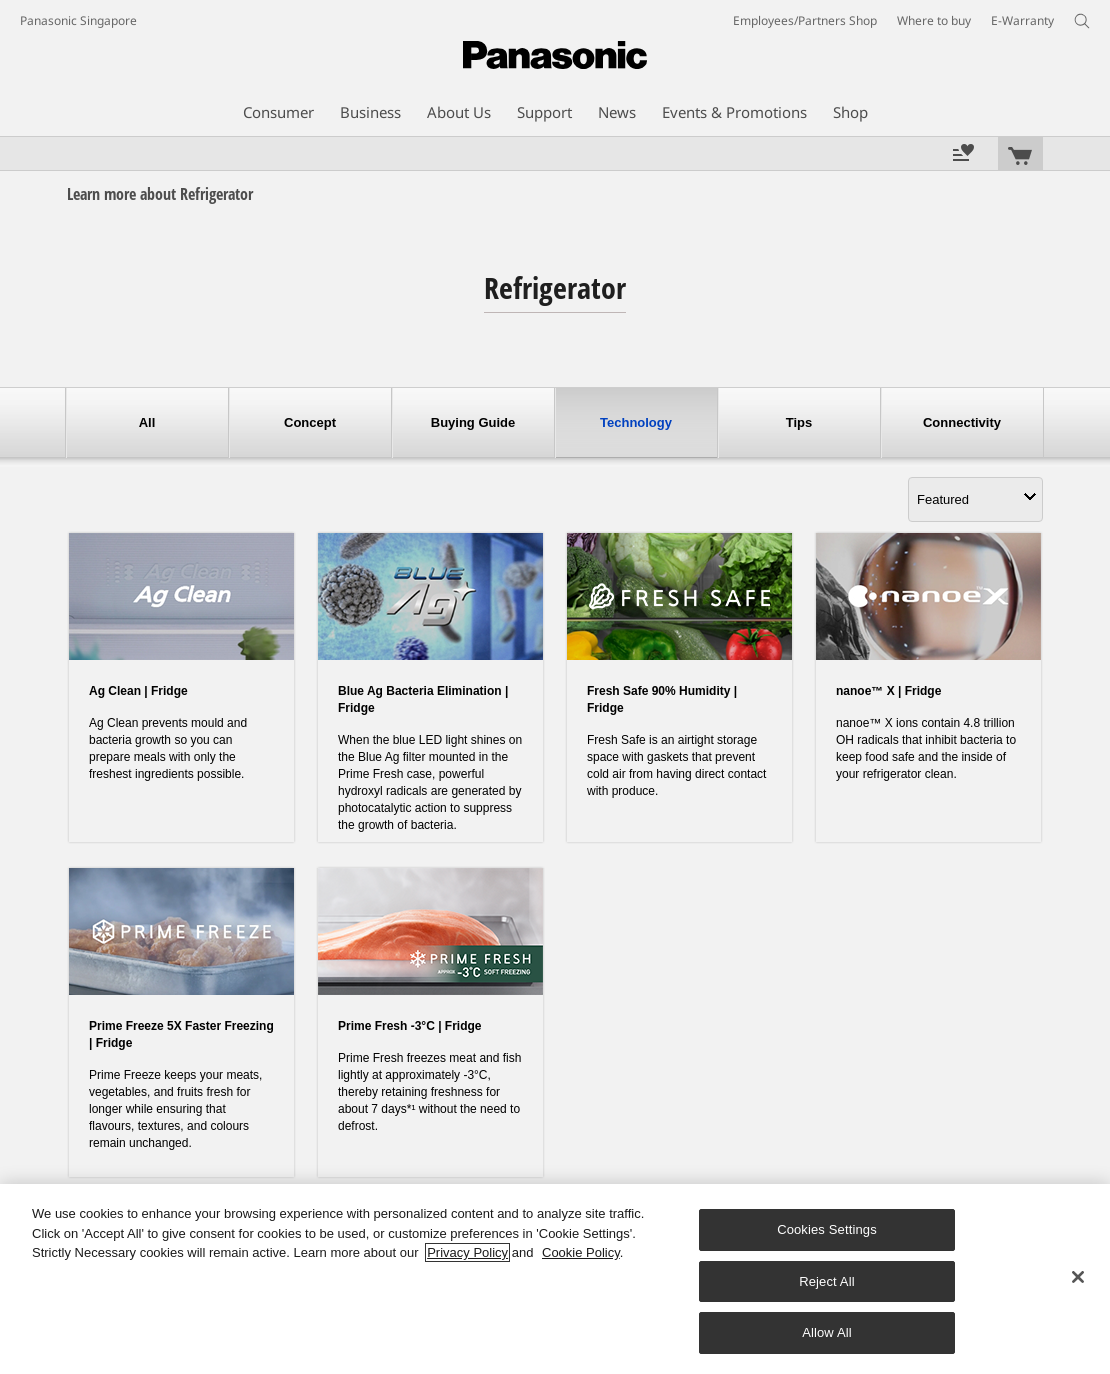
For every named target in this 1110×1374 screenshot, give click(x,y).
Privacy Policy (467, 1252)
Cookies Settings (827, 1229)
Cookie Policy (581, 1252)
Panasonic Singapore (78, 20)
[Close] (1078, 1277)
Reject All (827, 1281)
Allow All (827, 1332)
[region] (555, 1279)
